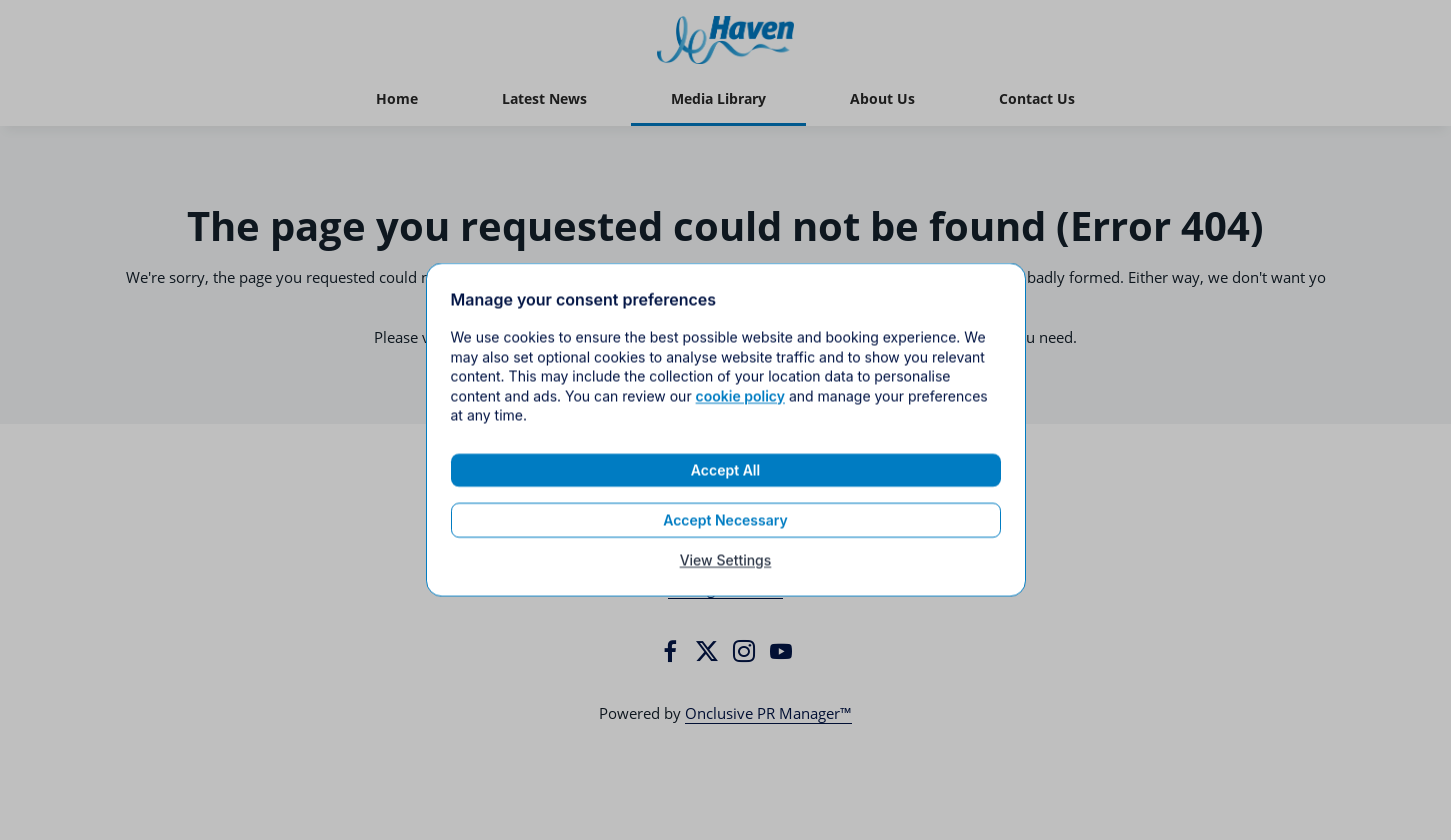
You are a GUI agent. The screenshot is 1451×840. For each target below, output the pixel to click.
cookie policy (740, 406)
